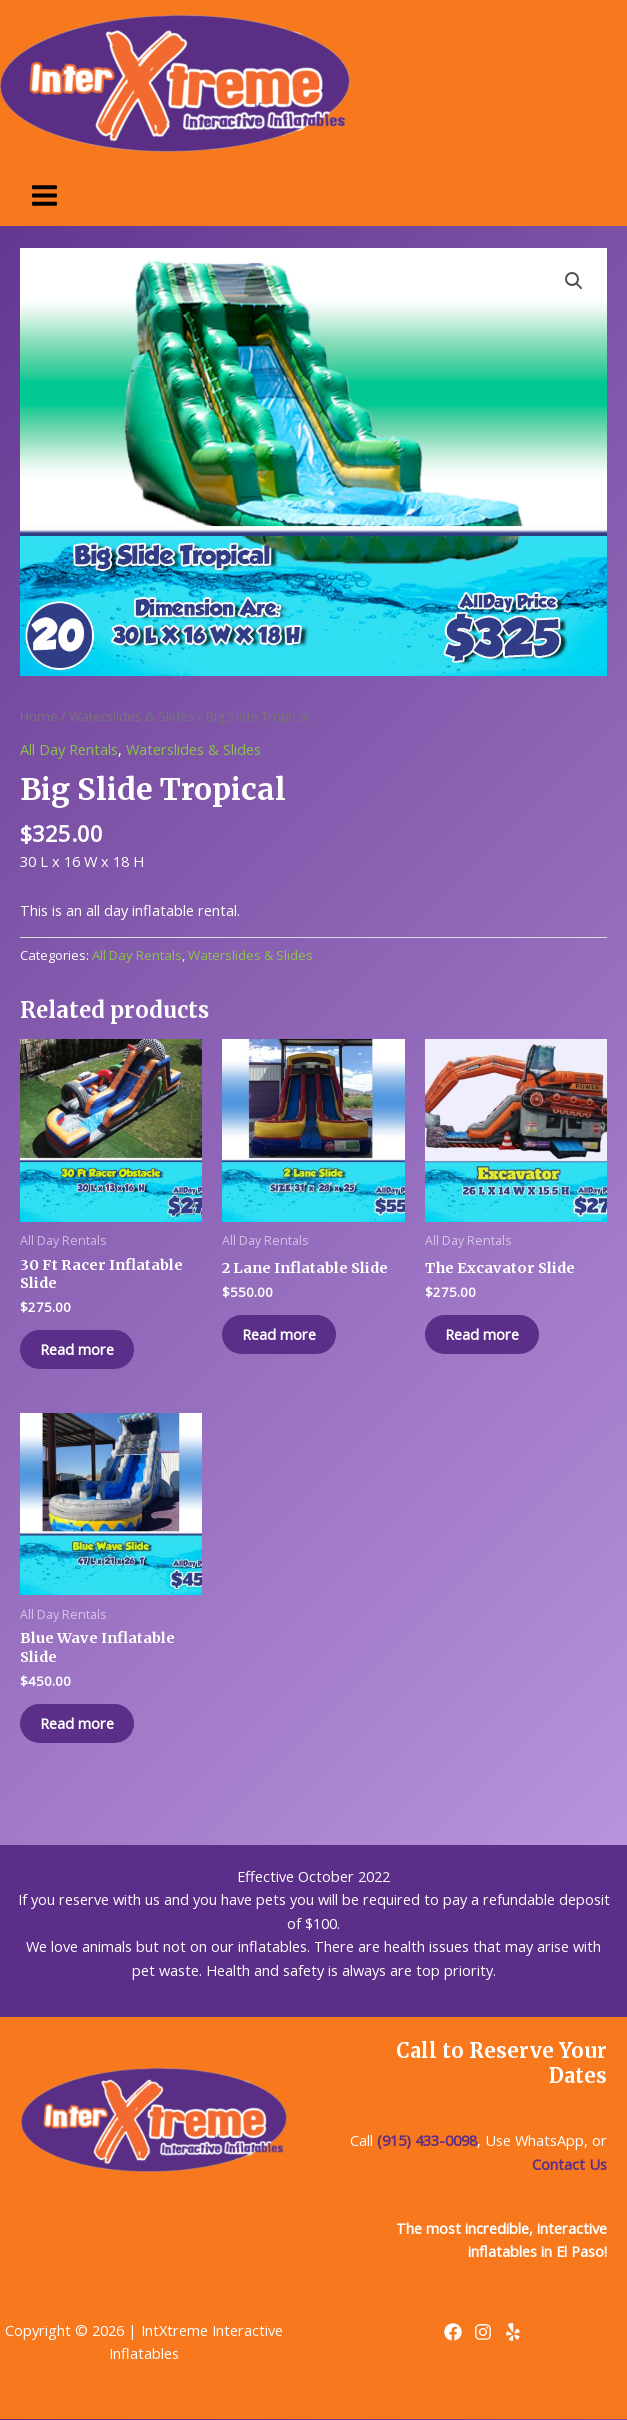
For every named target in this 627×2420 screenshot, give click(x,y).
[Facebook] (453, 2332)
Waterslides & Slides (132, 716)
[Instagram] (483, 2332)
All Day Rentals (69, 749)
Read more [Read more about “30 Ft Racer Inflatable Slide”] (77, 1349)
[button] (574, 281)
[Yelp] (513, 2332)
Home (39, 716)
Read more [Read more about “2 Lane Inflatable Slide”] (279, 1334)
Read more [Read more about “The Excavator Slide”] (482, 1334)
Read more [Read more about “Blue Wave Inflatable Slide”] (77, 1723)
